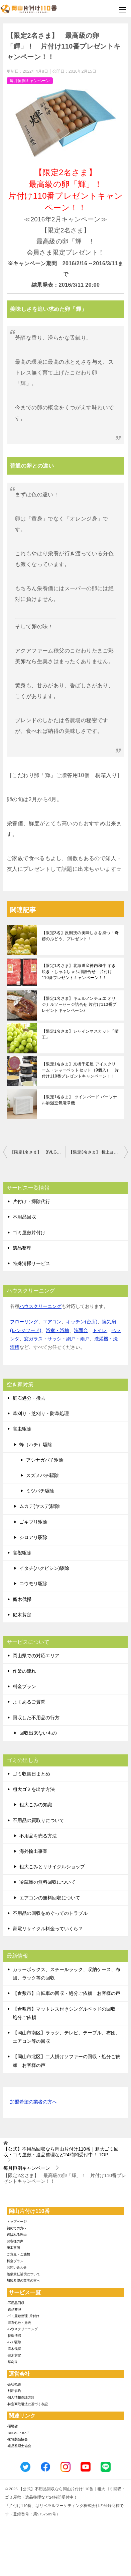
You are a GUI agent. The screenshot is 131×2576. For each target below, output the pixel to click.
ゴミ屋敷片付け (29, 1232)
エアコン (52, 1321)
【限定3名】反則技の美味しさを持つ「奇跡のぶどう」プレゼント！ (80, 935)
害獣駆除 (22, 1552)
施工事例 (13, 2247)
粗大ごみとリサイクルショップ (52, 1866)
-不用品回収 (15, 2303)
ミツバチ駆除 (40, 1490)
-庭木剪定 (14, 2355)
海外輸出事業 (33, 1851)
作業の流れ (24, 1671)
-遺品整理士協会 (19, 2446)
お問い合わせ (17, 2267)
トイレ (100, 1330)
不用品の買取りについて (38, 1820)
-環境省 (12, 2426)
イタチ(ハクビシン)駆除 (44, 1568)
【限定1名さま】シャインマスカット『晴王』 (80, 1034)
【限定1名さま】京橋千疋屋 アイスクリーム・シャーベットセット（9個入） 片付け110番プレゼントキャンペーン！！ (80, 1070)
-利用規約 (14, 2390)
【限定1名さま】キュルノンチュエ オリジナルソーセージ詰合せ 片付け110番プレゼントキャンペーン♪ (79, 1004)
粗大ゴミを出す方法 (34, 1789)
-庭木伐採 (14, 2349)
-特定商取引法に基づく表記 (27, 2404)
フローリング (24, 1321)
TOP (61, 2151)
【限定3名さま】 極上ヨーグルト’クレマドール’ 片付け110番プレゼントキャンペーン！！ (98, 1152)
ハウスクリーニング (40, 1306)
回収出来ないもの (38, 1733)
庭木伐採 (22, 1599)
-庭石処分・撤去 (19, 2322)
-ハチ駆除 (14, 2342)
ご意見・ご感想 (18, 2254)
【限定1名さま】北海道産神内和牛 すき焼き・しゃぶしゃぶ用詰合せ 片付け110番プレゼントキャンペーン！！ (79, 971)
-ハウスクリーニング (22, 2329)
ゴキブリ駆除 (33, 1522)
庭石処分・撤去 (29, 1398)
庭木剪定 (22, 1614)
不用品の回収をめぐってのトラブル (50, 1913)
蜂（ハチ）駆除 (35, 1444)
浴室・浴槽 (57, 1330)
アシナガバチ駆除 (44, 1460)
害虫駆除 (22, 1429)
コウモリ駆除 (33, 1583)
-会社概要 (14, 2384)
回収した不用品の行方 (36, 1717)
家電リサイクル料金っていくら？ (48, 1928)
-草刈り (12, 2362)
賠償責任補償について (23, 2274)
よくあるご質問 (29, 1701)
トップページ (17, 2221)
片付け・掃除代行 (31, 1201)
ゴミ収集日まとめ (31, 1774)
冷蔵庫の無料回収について (47, 1882)
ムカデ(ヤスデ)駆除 (39, 1506)
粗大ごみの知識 (35, 1804)
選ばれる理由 (17, 2234)
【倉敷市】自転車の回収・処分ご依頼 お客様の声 (66, 1993)
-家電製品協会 (17, 2439)
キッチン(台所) (81, 1321)
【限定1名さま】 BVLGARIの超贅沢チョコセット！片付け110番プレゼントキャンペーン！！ (38, 1152)
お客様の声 (15, 2241)
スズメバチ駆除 (42, 1475)
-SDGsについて (18, 2433)
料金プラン (24, 1686)
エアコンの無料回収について (49, 1897)
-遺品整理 (14, 2309)
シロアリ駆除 (33, 1537)
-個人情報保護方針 (20, 2397)
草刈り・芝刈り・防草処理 (41, 1413)
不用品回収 (24, 1217)
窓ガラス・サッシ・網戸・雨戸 (57, 1338)
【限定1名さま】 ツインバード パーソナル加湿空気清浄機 (79, 1100)
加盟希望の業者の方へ (33, 2102)
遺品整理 (22, 1248)
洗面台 (81, 1330)
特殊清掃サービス (31, 1263)
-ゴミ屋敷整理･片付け (23, 2316)
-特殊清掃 (14, 2336)
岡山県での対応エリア (36, 1655)
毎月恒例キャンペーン (30, 80)
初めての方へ (17, 2228)
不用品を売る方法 (38, 1835)
